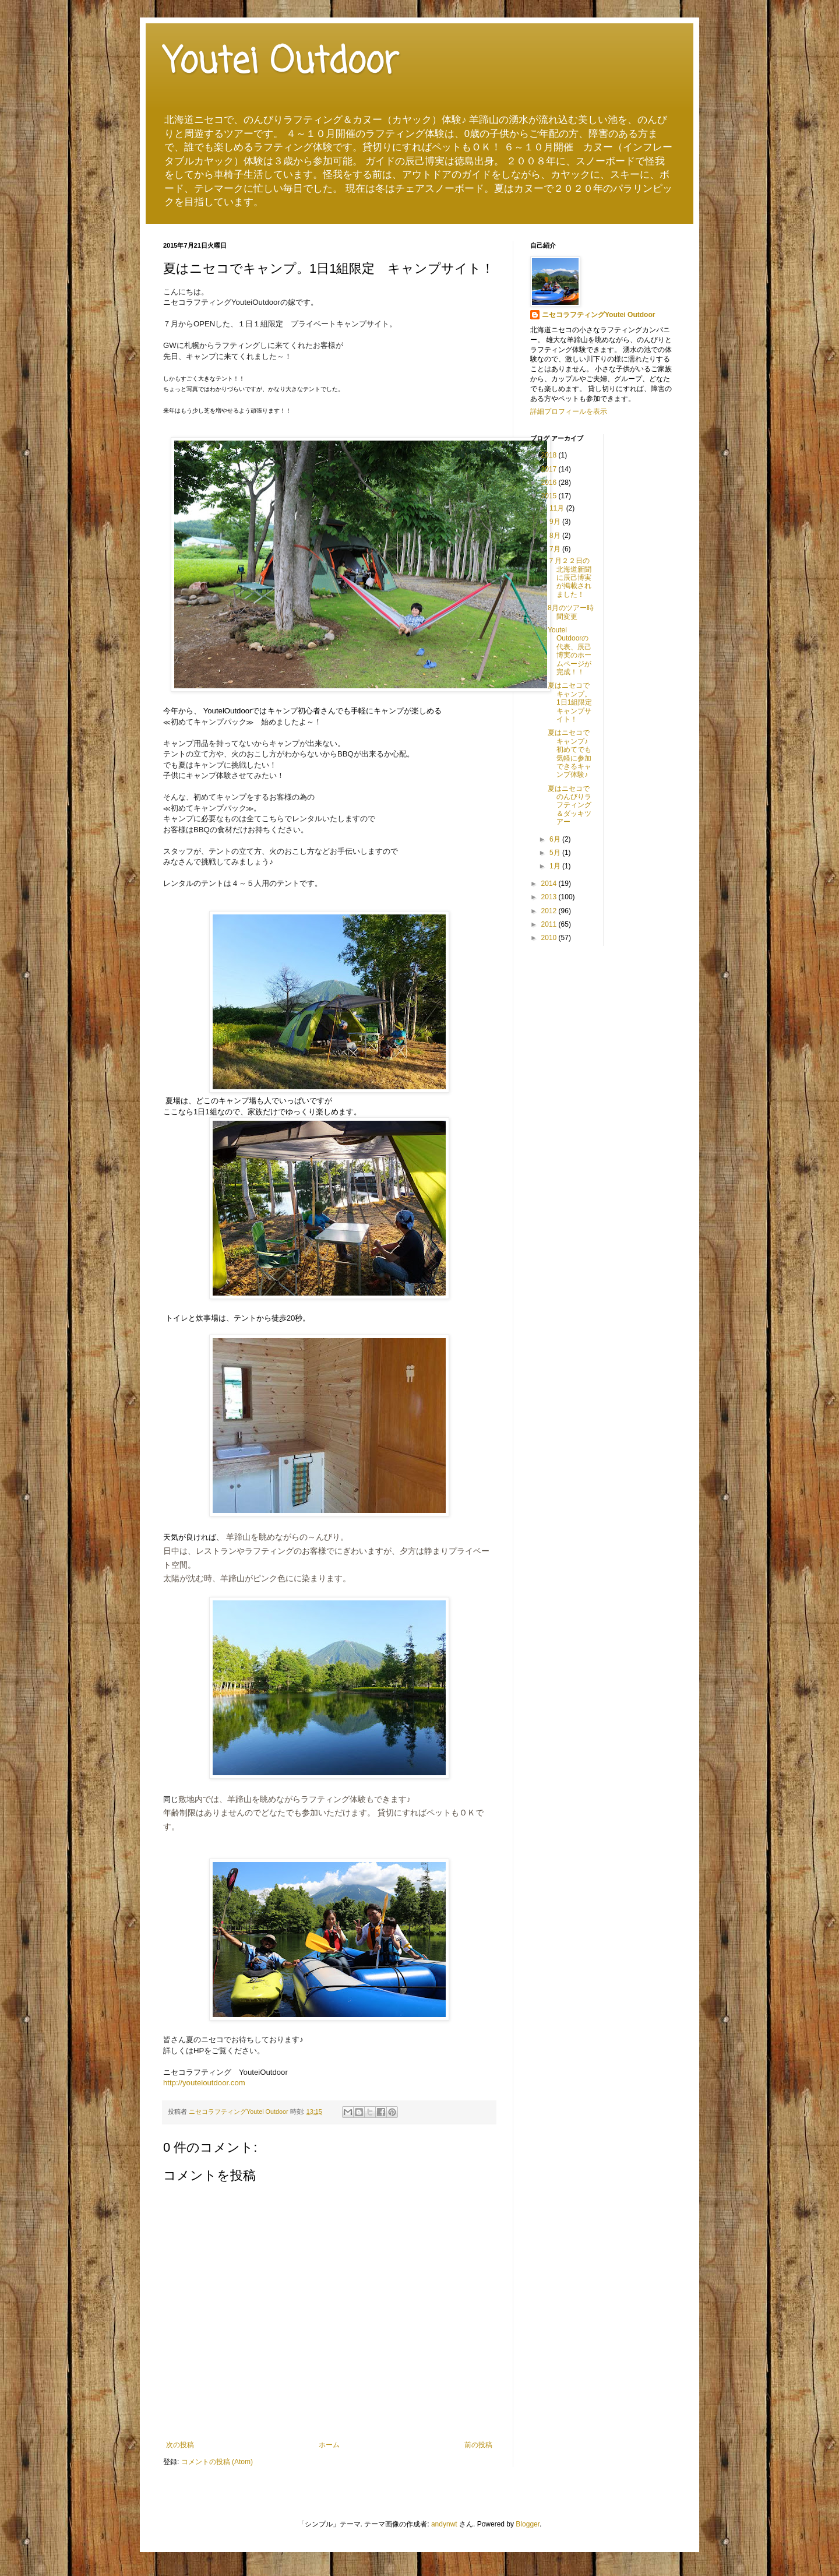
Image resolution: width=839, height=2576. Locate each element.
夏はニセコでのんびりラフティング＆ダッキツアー (569, 805)
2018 (550, 455)
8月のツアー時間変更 (571, 612)
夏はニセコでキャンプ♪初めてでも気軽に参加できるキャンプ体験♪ (569, 754)
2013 (550, 897)
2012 (550, 911)
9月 (555, 522)
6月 (555, 839)
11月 (557, 508)
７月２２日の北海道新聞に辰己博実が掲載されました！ (569, 578)
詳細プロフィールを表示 (568, 411)
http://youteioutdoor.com (204, 2082)
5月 (555, 853)
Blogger (528, 2524)
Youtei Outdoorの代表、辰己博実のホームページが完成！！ (569, 651)
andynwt (444, 2524)
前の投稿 (478, 2445)
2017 (550, 469)
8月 (555, 536)
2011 (550, 924)
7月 (555, 549)
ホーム (329, 2445)
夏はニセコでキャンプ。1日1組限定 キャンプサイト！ (573, 702)
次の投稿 (180, 2445)
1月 (555, 866)
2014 (550, 883)
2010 (550, 938)
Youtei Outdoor (281, 62)
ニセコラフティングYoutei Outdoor (598, 315)
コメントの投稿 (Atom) (217, 2462)
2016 (550, 482)
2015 (550, 496)
